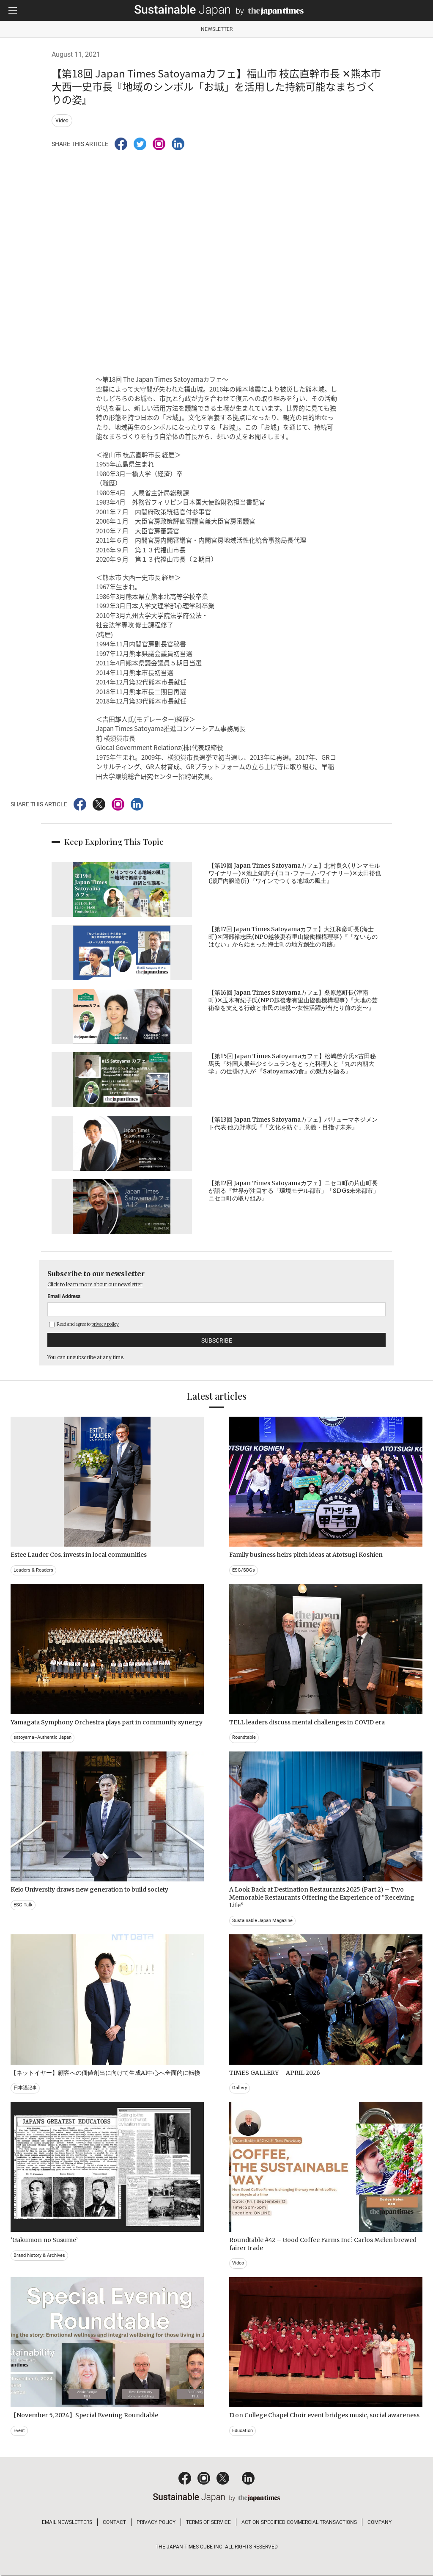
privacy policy (105, 1324)
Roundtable (244, 1737)
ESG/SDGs (243, 1570)
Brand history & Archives (39, 2255)
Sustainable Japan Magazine (262, 1920)
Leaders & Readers (33, 1570)
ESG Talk (23, 1905)
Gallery (239, 2088)
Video (62, 121)
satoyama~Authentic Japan (42, 1737)
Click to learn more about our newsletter (95, 1284)
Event (19, 2430)
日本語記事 (25, 2088)
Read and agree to (84, 1324)
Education (242, 2430)
